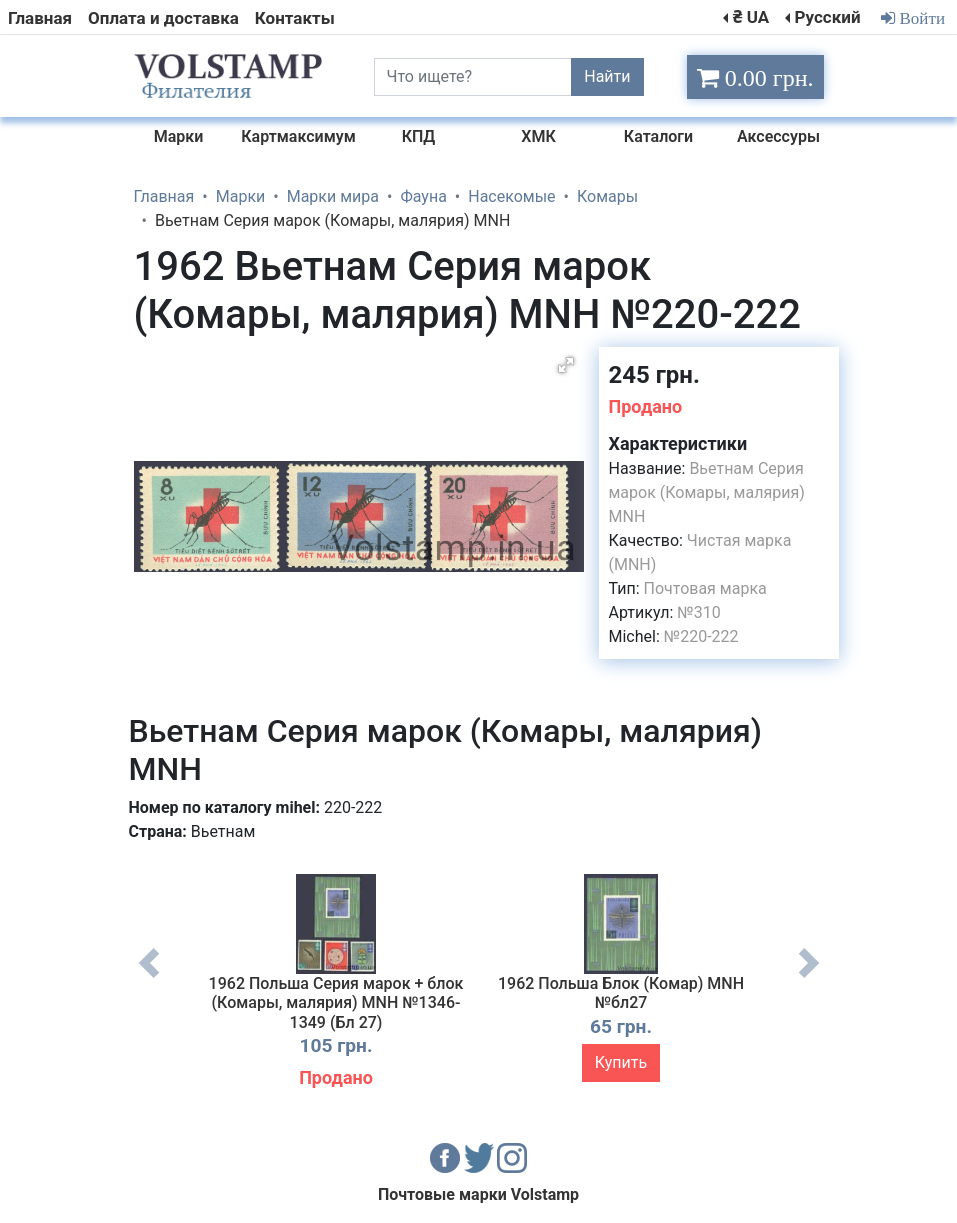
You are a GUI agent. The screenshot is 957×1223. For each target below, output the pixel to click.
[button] (566, 365)
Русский (827, 17)
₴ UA (751, 17)
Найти (607, 76)
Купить (621, 1062)
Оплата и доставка (163, 18)
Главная (40, 18)
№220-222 (701, 636)
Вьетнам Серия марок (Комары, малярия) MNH (707, 492)
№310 (698, 612)
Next (809, 978)
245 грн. (654, 375)
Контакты (295, 18)
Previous (149, 978)
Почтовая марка (705, 588)
